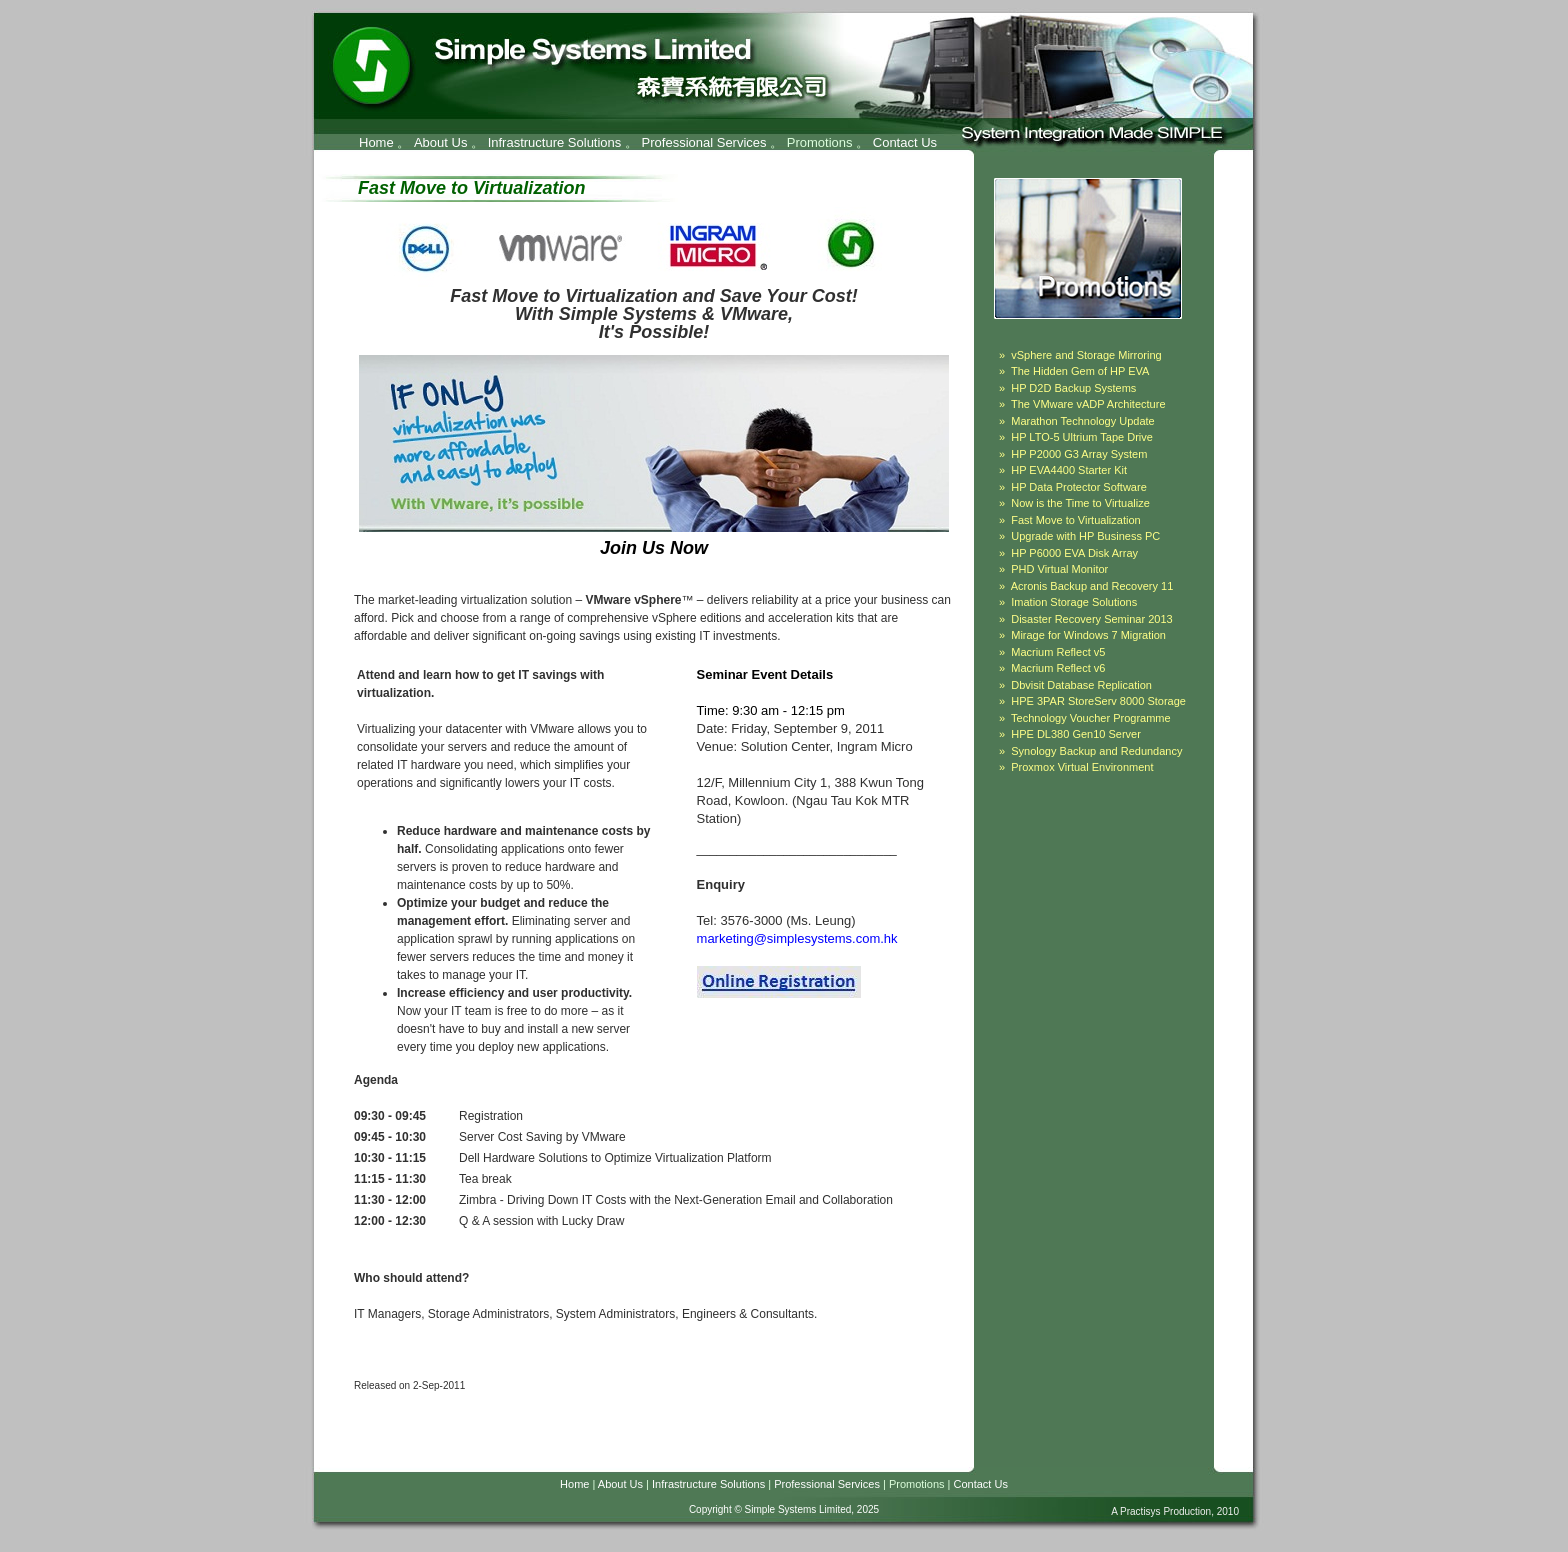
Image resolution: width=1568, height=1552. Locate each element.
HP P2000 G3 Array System (1079, 454)
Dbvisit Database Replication (1081, 685)
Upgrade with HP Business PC (1085, 536)
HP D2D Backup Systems (1073, 388)
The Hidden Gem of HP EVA (1080, 371)
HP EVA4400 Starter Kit (1069, 470)
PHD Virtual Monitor (1059, 569)
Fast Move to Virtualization (1075, 520)
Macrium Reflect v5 (1058, 652)
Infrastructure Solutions (555, 142)
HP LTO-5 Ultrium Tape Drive (1082, 437)
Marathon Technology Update (1083, 421)
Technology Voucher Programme (1091, 718)
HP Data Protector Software (1079, 487)
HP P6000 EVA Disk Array (1074, 553)
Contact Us (905, 142)
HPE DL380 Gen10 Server (1076, 734)
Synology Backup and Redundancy (1096, 751)
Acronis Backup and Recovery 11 (1092, 586)
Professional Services (704, 142)
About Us (440, 142)
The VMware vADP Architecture (1088, 404)
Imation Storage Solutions (1074, 602)
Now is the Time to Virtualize (1080, 503)
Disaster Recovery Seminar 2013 (1091, 619)
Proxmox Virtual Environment (1082, 767)
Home (376, 142)
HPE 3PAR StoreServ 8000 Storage (1098, 701)
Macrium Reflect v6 (1058, 668)
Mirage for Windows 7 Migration (1088, 635)
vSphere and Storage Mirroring (1086, 355)
